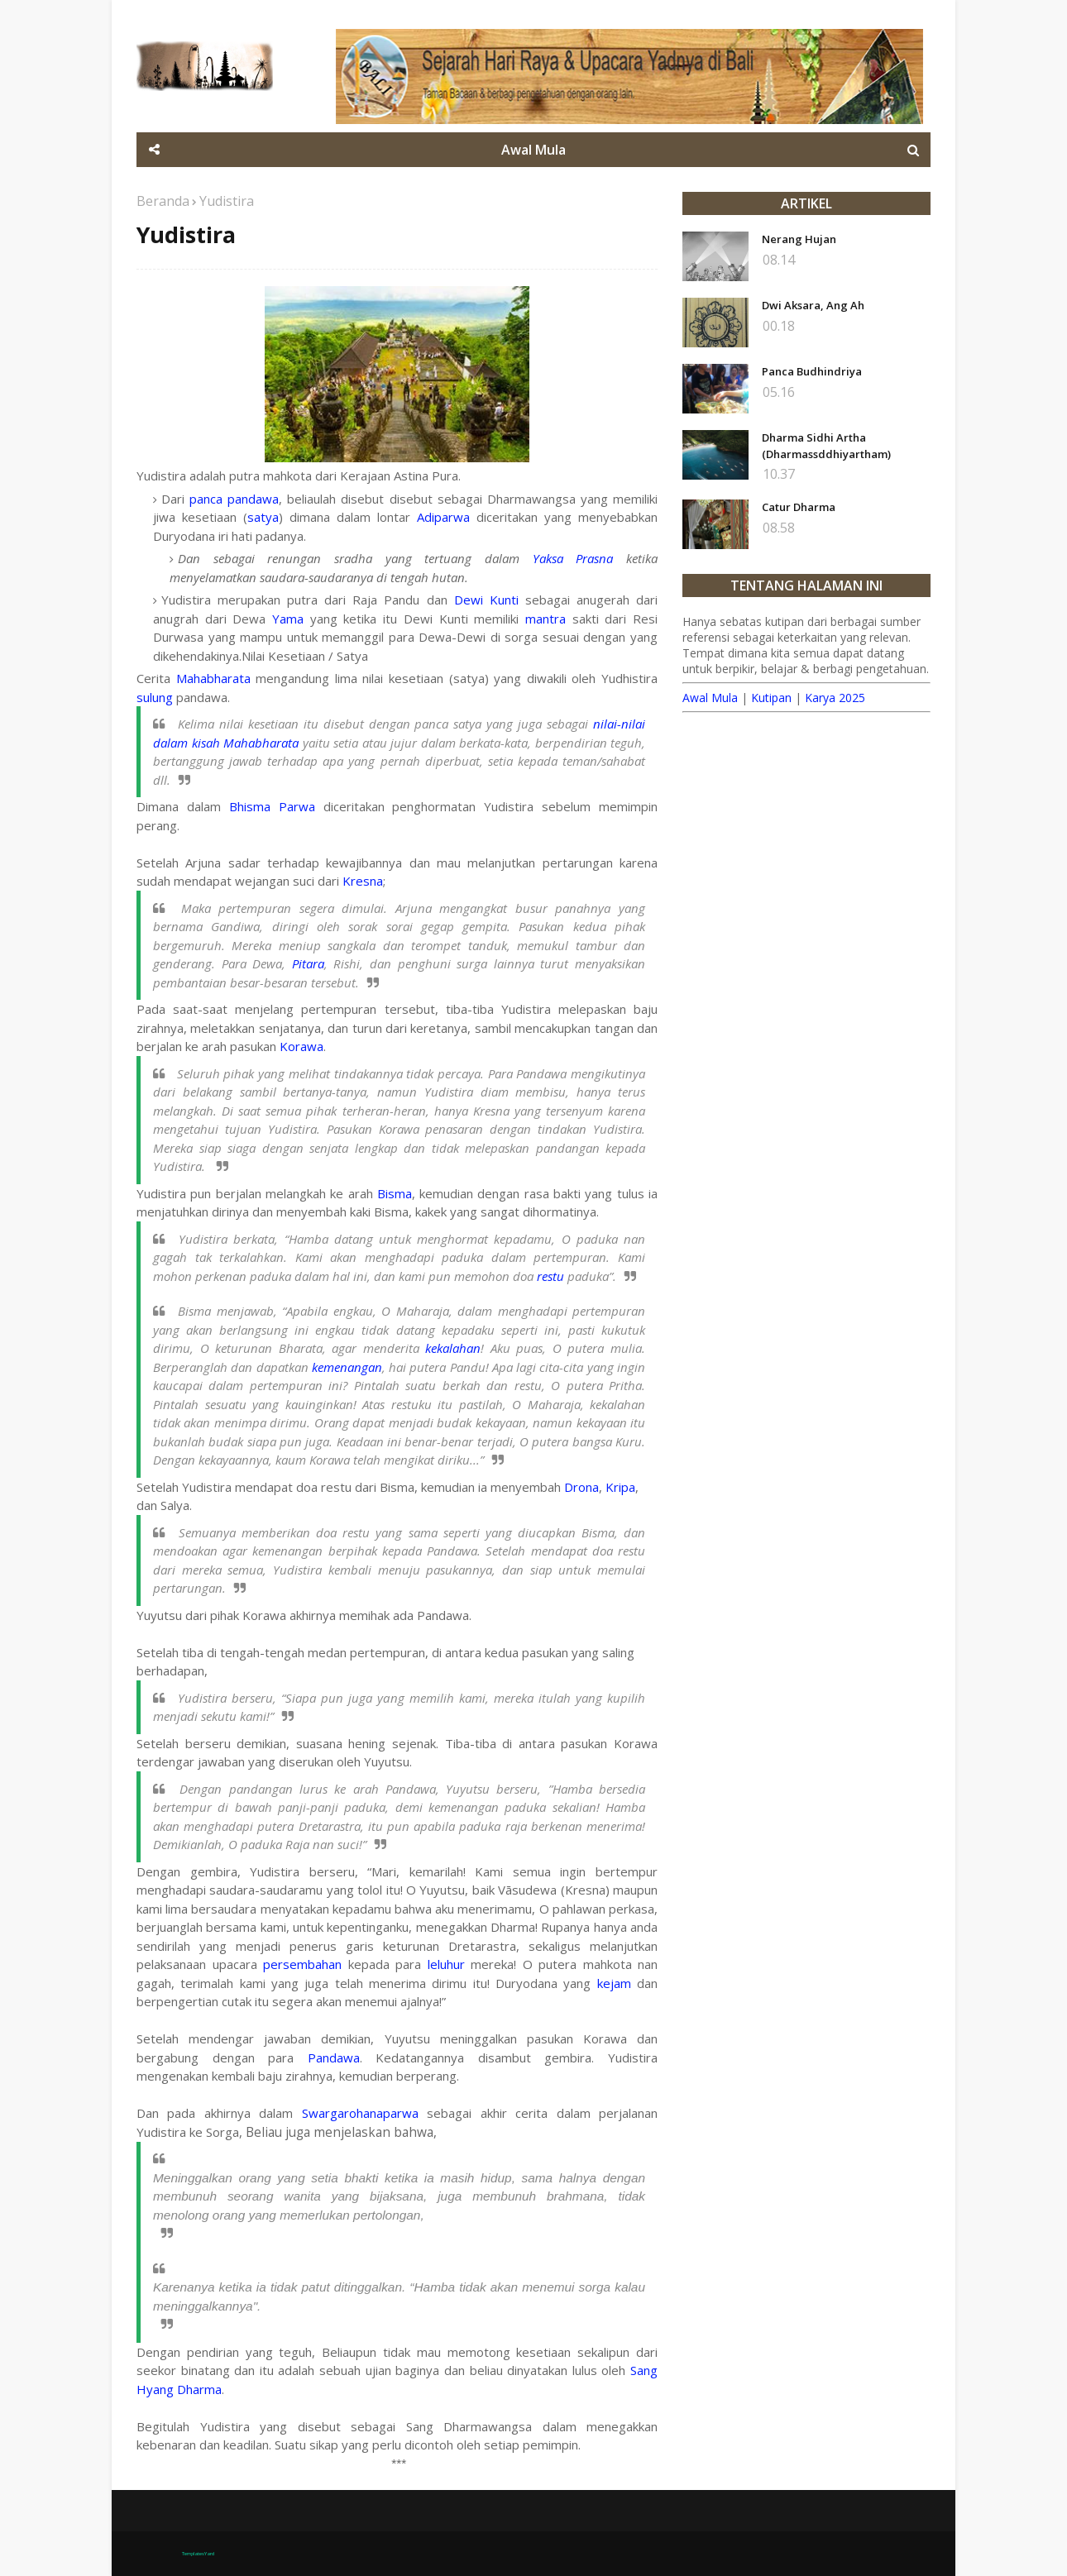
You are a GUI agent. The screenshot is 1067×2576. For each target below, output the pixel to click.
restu (550, 1276)
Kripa (620, 1487)
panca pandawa (234, 498)
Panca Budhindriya (812, 371)
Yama (288, 618)
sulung (154, 697)
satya (263, 517)
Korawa (301, 1046)
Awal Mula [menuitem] (533, 150)
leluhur (446, 1964)
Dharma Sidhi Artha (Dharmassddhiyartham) (826, 445)
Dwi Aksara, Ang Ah (813, 305)
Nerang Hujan (799, 239)
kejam (614, 1983)
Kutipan (771, 697)
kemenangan (347, 1367)
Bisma (394, 1193)
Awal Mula (710, 697)
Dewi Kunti (486, 599)
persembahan (302, 1964)
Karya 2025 (835, 697)
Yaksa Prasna (573, 558)
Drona (581, 1487)
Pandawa (334, 2057)
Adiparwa (443, 517)
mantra (545, 618)
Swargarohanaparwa (360, 2113)
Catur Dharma (798, 506)
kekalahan (453, 1348)
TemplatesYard (198, 2553)
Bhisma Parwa (272, 806)
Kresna (362, 880)
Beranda (162, 201)
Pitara (308, 963)
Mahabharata (213, 678)
